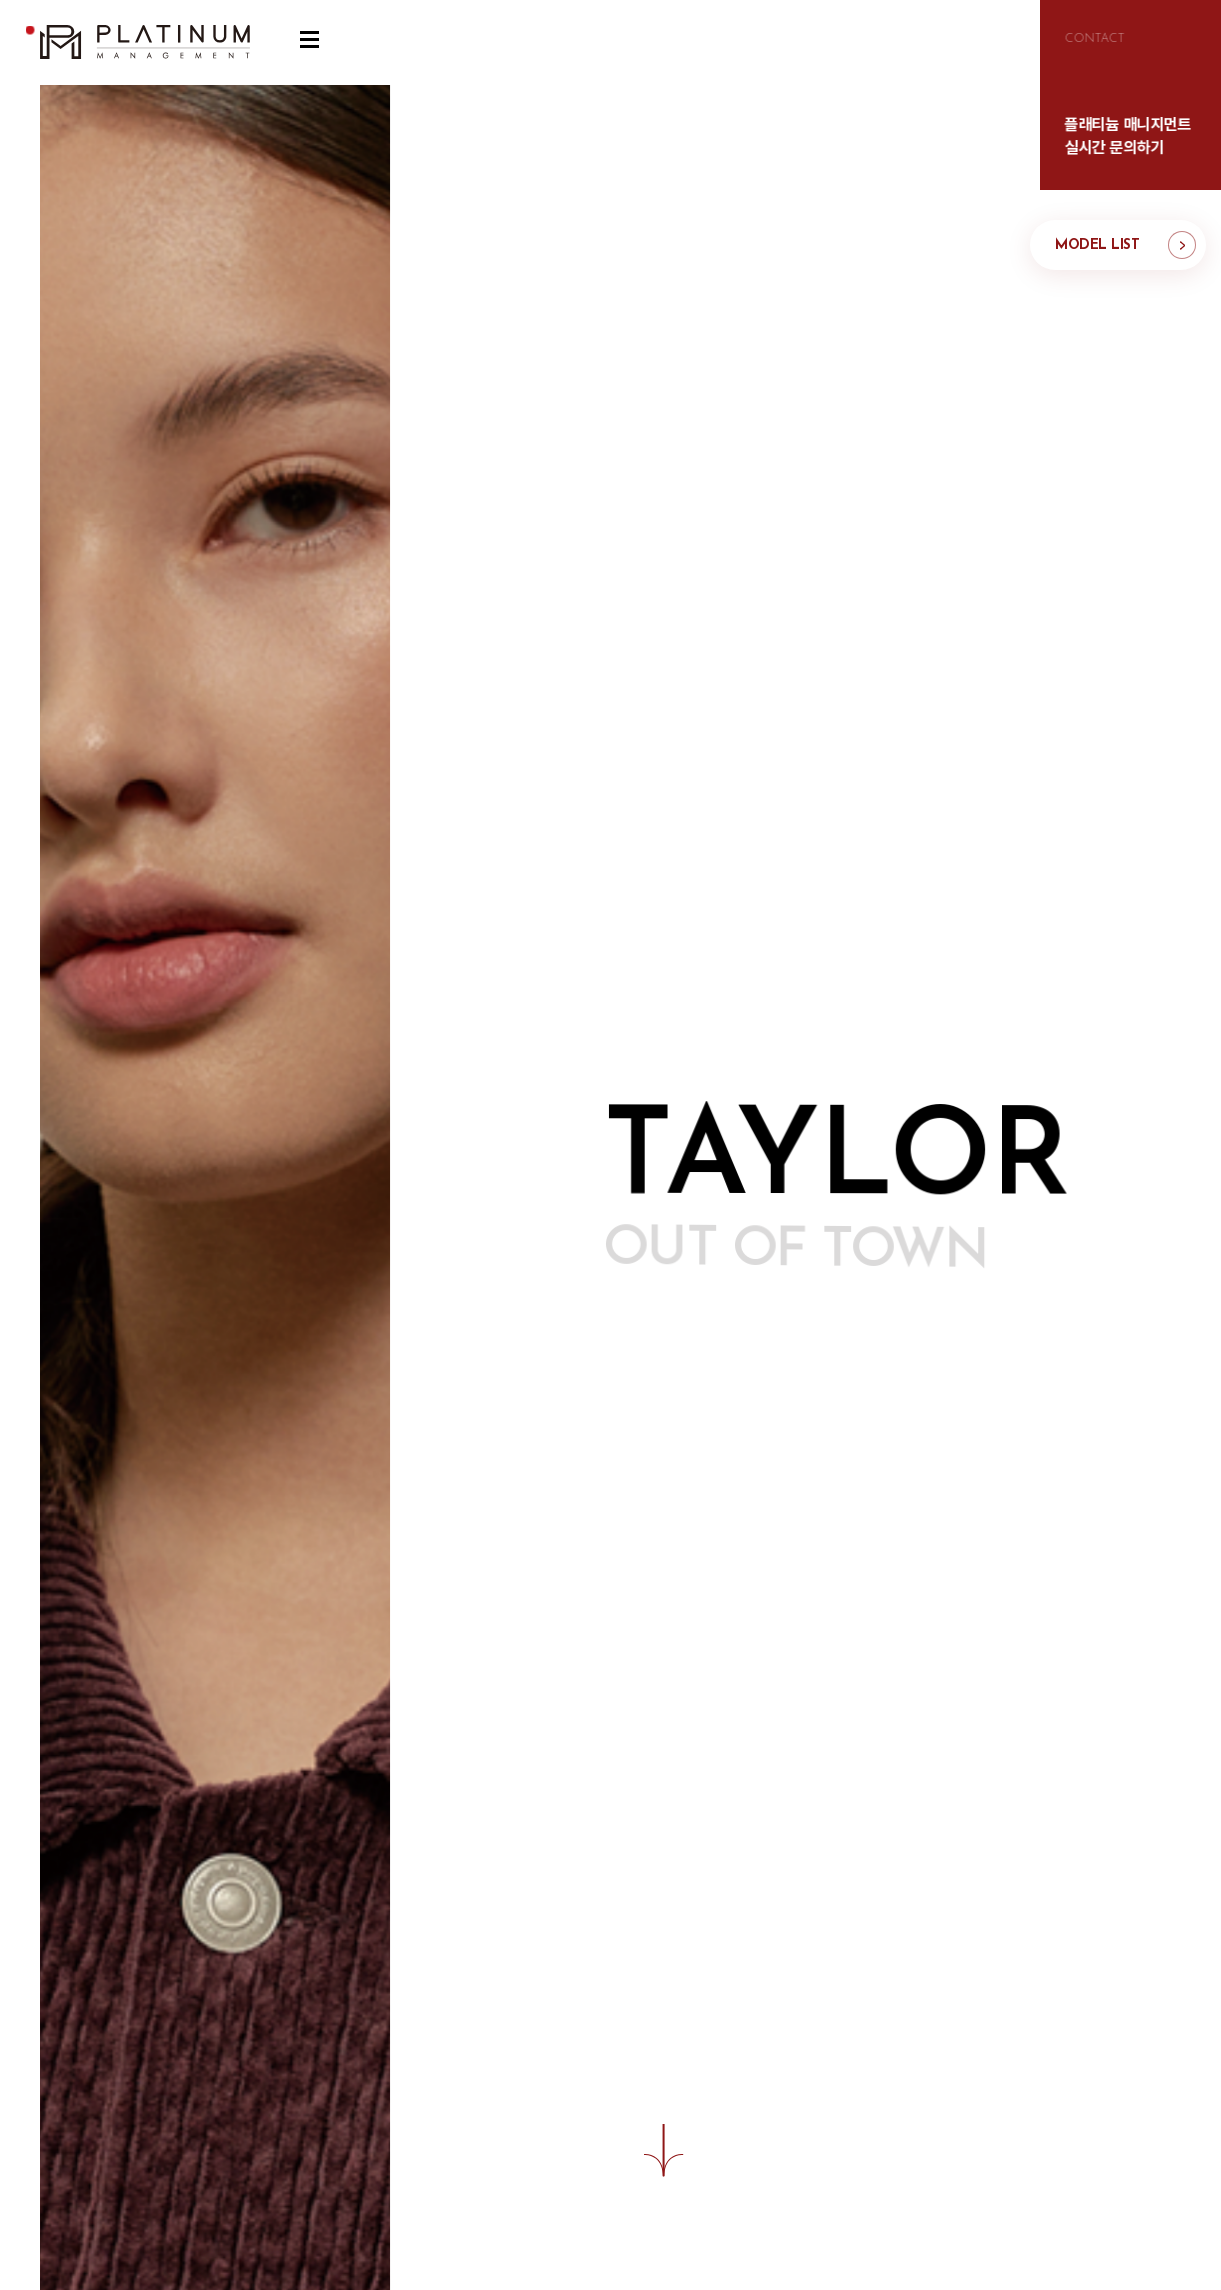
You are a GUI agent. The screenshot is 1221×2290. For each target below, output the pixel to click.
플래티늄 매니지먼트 (145, 42)
